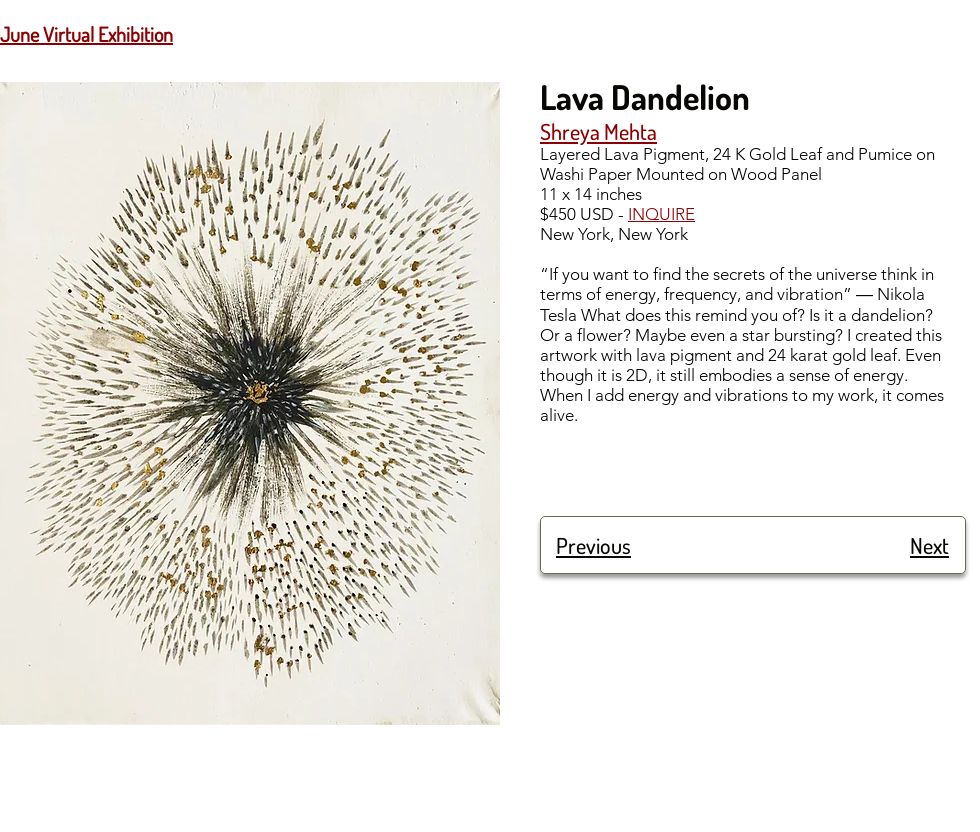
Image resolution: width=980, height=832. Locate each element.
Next (929, 545)
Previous (593, 545)
